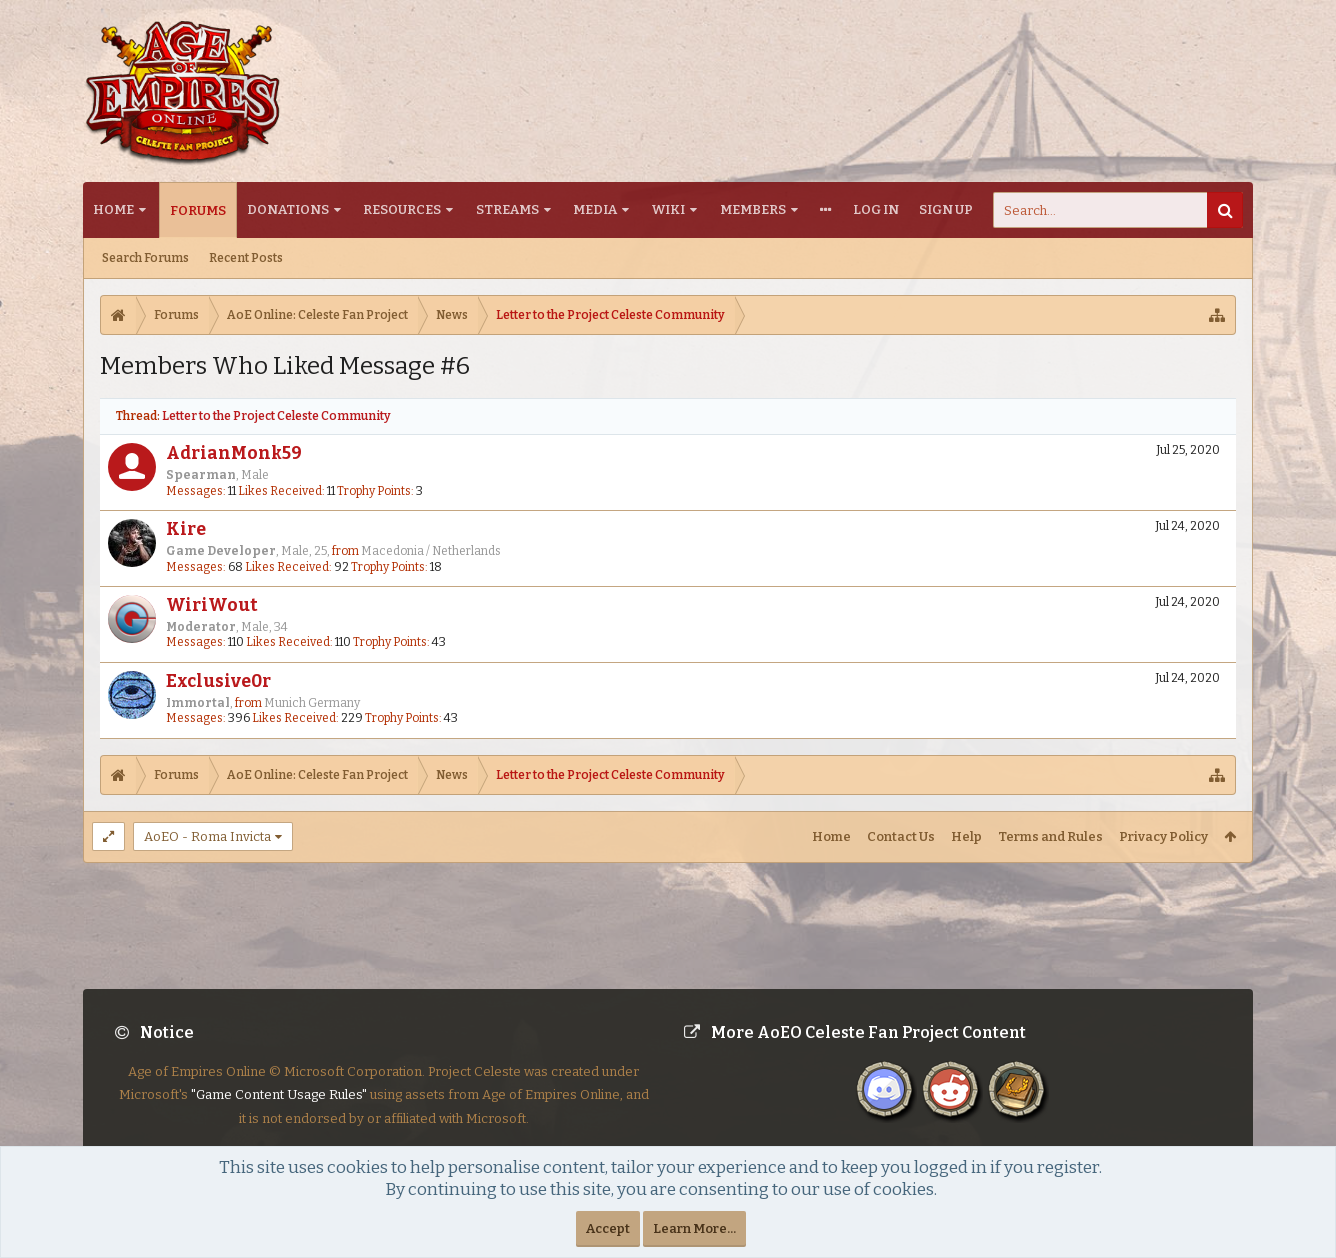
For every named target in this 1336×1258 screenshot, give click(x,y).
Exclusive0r (218, 681)
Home (113, 209)
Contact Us (901, 836)
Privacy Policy (1163, 836)
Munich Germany (312, 703)
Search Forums (145, 258)
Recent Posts (246, 258)
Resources (402, 209)
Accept (608, 1228)
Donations (288, 209)
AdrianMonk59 (234, 453)
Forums (198, 210)
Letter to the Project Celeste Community (276, 416)
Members (753, 209)
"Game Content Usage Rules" (279, 1110)
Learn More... (694, 1228)
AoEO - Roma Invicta (207, 836)
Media (595, 209)
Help (966, 836)
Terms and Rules (1050, 836)
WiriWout (212, 605)
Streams (507, 209)
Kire (186, 529)
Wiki (668, 209)
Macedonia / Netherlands (431, 551)
